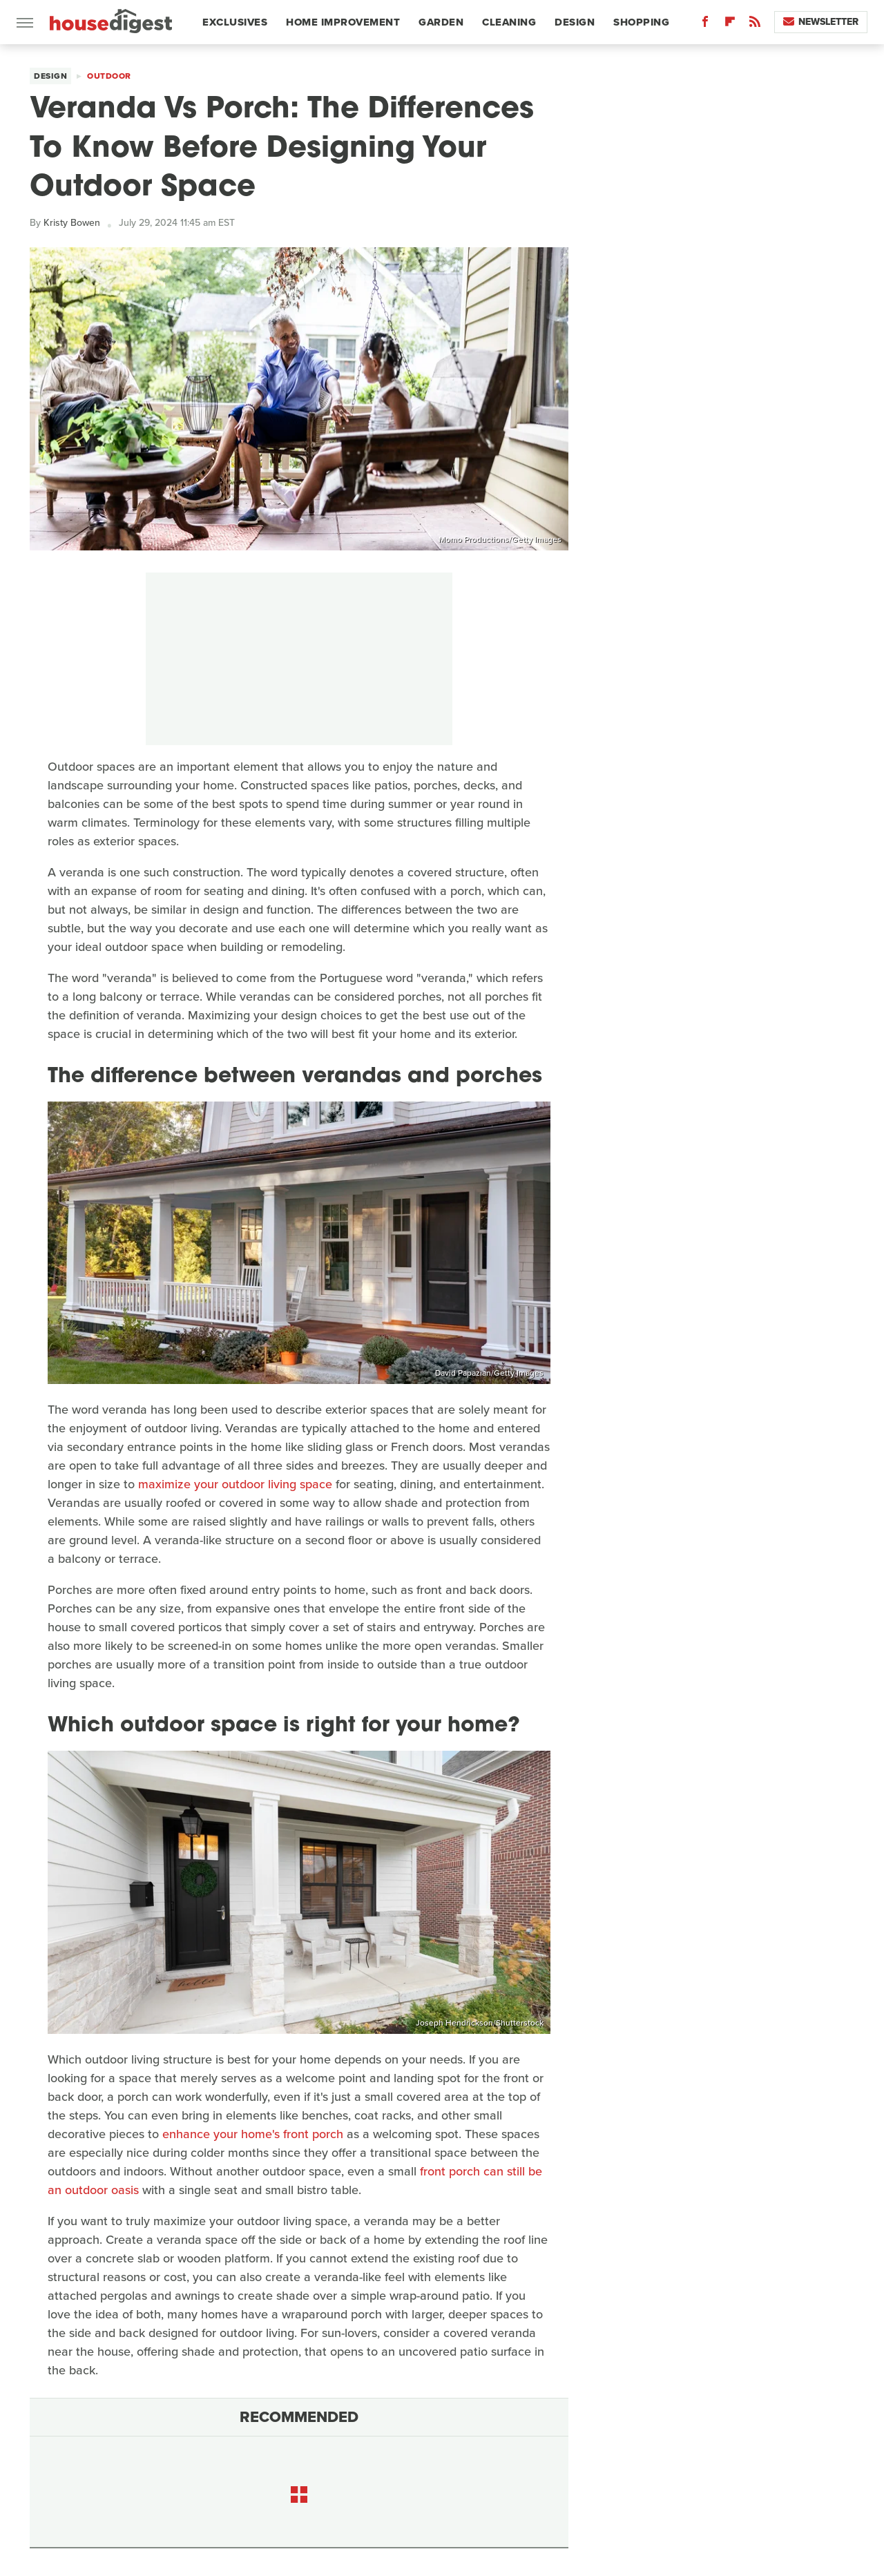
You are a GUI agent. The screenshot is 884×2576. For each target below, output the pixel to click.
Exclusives (234, 22)
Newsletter (820, 22)
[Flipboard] (730, 24)
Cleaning (509, 22)
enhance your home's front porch (252, 2134)
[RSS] (754, 24)
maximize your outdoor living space (235, 1484)
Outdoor (109, 76)
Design (575, 22)
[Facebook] (705, 24)
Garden (441, 22)
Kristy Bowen (72, 222)
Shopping (641, 22)
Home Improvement (343, 22)
